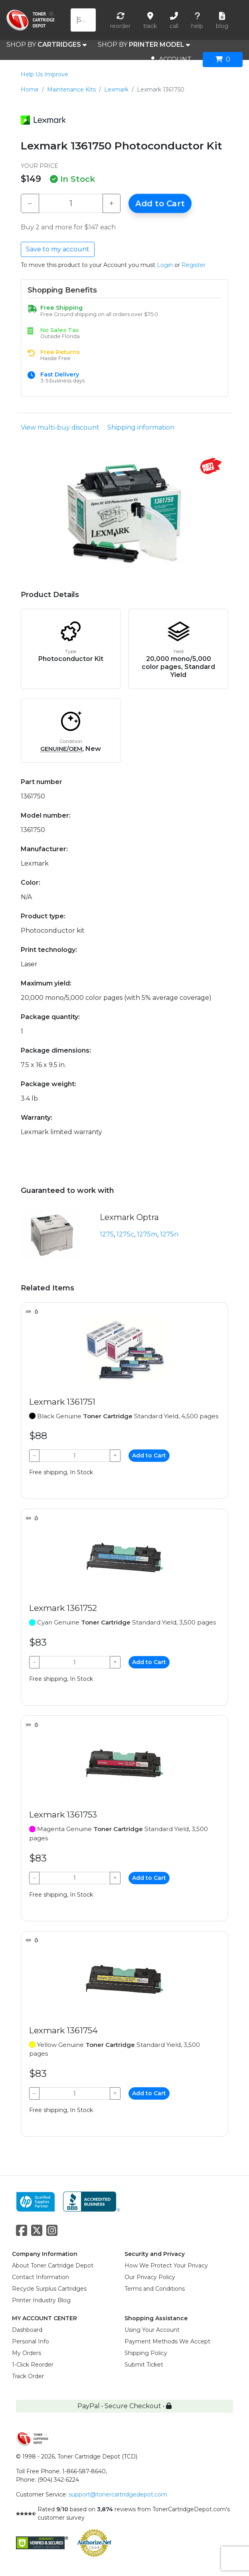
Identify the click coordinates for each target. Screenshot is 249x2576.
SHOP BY (46, 45)
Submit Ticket (144, 2364)
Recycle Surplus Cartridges (49, 2288)
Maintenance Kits (71, 89)
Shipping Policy (146, 2353)
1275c (125, 1234)
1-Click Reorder (32, 2364)
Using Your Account (152, 2329)
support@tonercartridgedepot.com (118, 2494)
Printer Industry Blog (41, 2300)
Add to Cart (160, 203)
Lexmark (116, 89)
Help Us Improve (44, 74)
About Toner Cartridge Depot (52, 2265)
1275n (169, 1234)
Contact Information (40, 2277)
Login (165, 265)
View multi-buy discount (60, 427)
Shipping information (140, 427)
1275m (147, 1234)
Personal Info (30, 2341)
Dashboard (27, 2329)
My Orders (26, 2353)
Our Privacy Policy (150, 2277)
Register (194, 265)
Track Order (28, 2376)
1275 (107, 1234)
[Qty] (71, 203)
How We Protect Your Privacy (166, 2265)
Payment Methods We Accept (167, 2341)
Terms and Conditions (155, 2288)
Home (30, 89)
